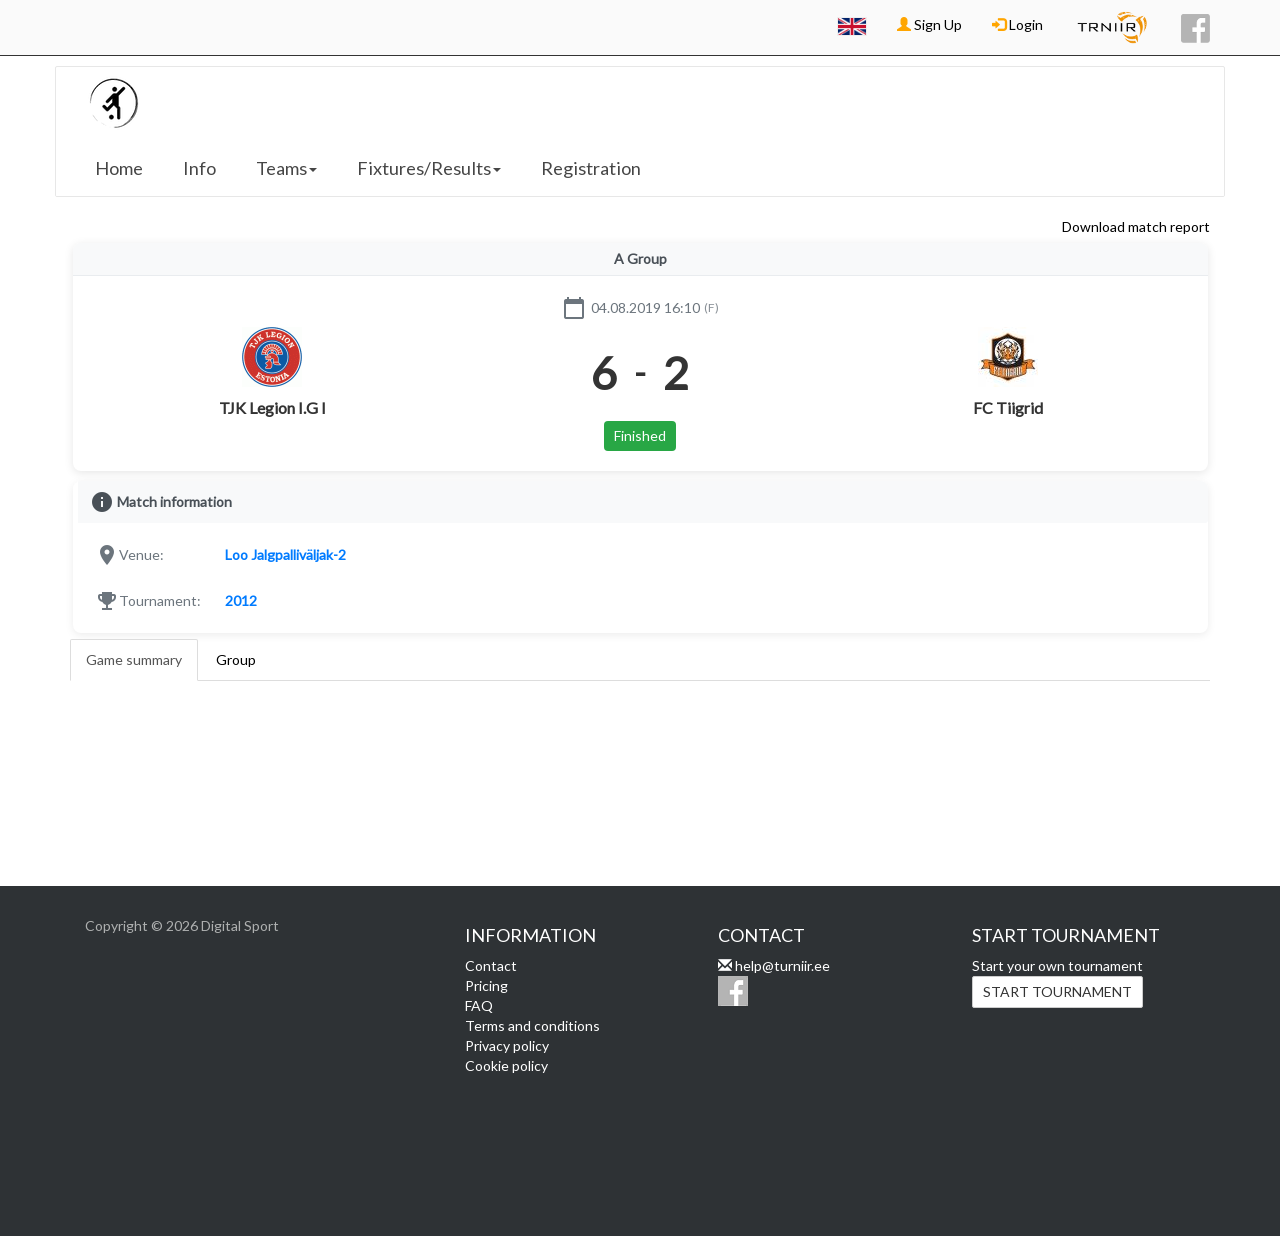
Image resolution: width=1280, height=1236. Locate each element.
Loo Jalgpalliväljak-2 (285, 554)
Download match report (1136, 226)
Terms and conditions (532, 1025)
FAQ (479, 1005)
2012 (241, 600)
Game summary (134, 659)
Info (199, 168)
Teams (286, 168)
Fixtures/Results (429, 168)
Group (236, 659)
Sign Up (929, 24)
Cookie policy (506, 1065)
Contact (491, 965)
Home (119, 168)
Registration (591, 168)
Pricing (486, 985)
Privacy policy (507, 1045)
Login (1017, 24)
